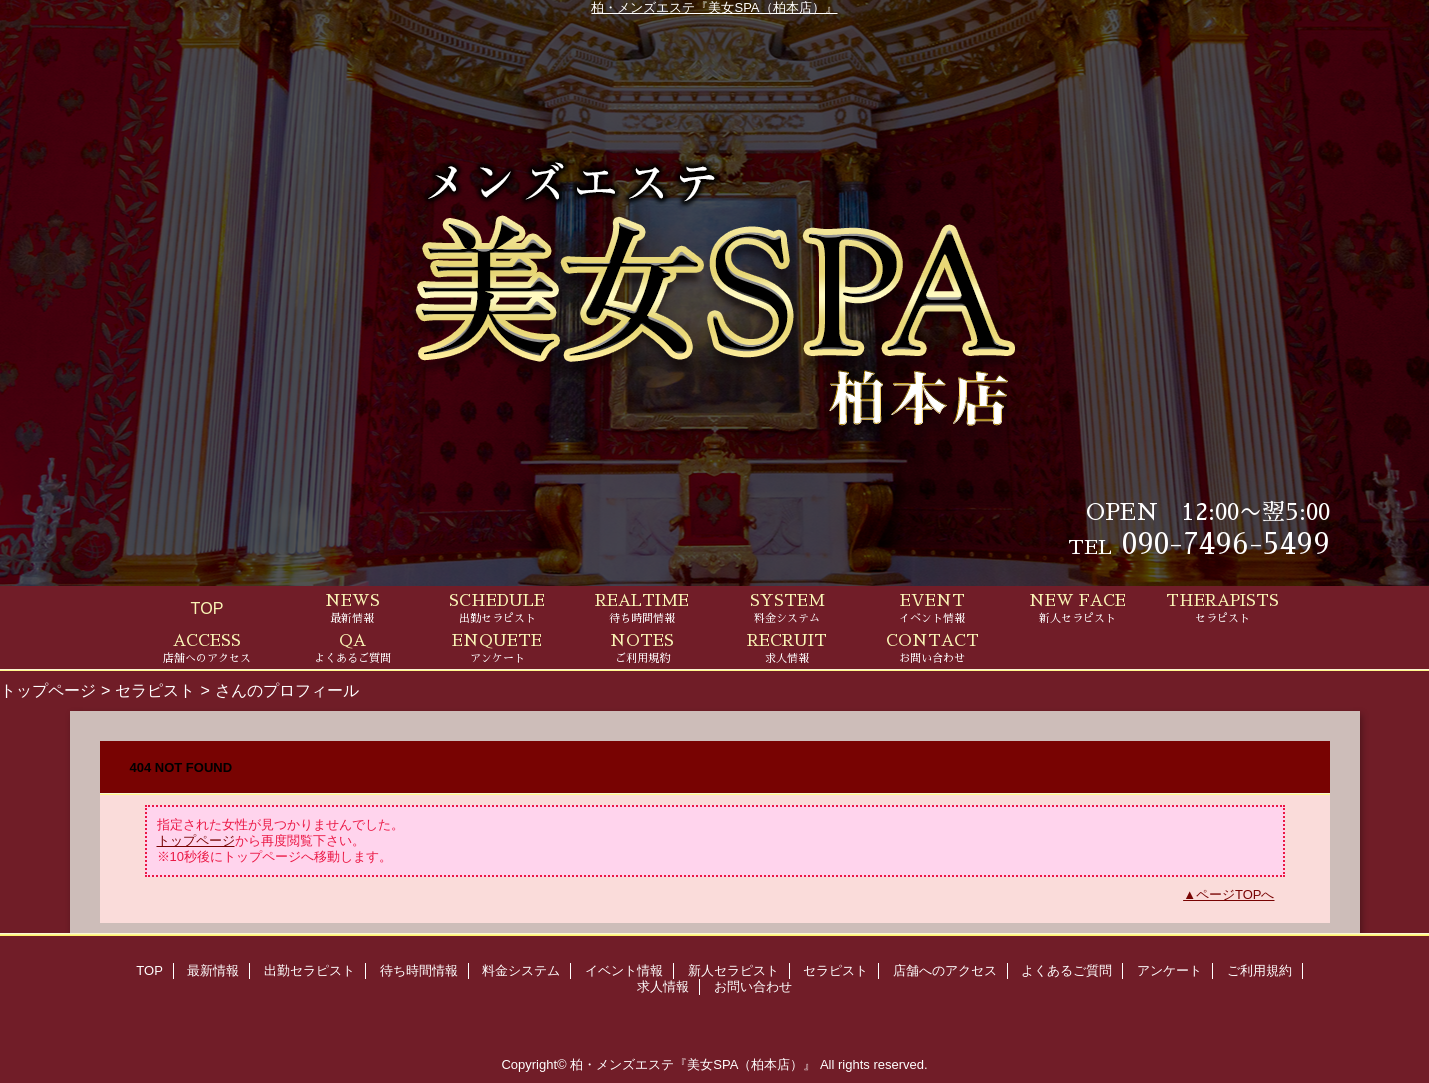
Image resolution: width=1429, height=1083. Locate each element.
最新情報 (213, 970)
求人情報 (663, 986)
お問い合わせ (753, 986)
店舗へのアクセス (945, 970)
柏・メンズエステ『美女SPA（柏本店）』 (714, 7)
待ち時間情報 (419, 970)
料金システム (521, 970)
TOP (207, 608)
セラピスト (155, 690)
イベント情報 (624, 970)
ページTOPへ (1235, 894)
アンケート (1169, 970)
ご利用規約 (1259, 970)
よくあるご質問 (1066, 970)
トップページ (48, 690)
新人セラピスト (733, 970)
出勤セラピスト (309, 970)
